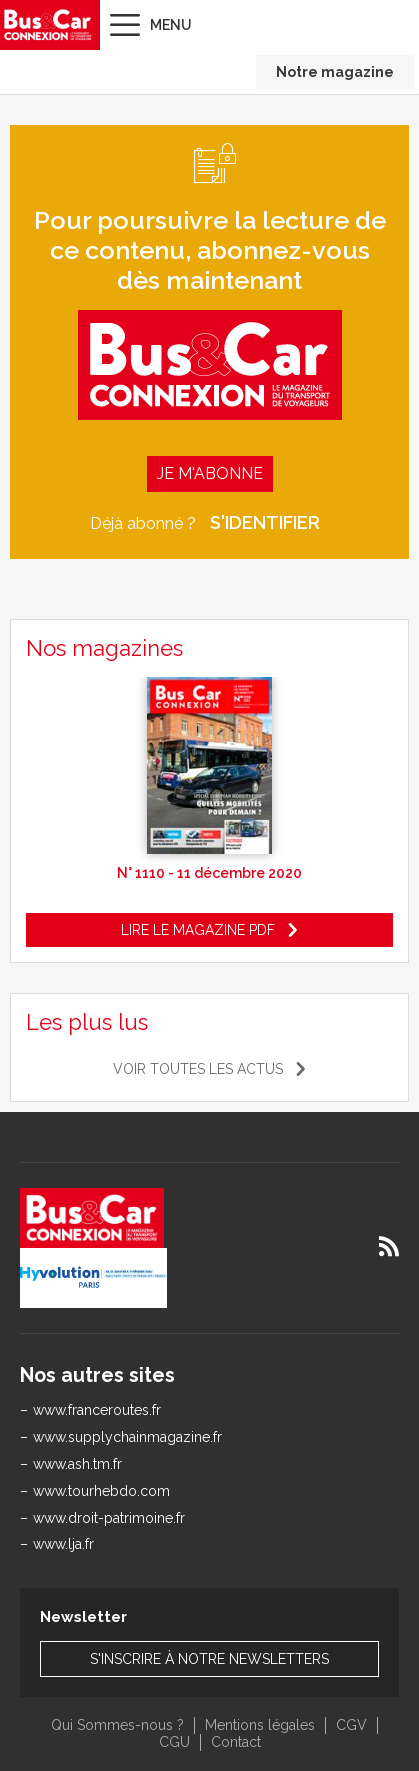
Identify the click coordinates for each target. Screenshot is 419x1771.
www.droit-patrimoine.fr (109, 1518)
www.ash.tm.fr (77, 1464)
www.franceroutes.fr (97, 1410)
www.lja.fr (63, 1544)
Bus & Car (48, 25)
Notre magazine (335, 72)
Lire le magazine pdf (198, 930)
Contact (236, 1742)
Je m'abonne (210, 473)
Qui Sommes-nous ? (117, 1725)
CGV (351, 1725)
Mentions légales (260, 1725)
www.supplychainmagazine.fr (127, 1437)
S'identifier (265, 523)
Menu (171, 25)
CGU (174, 1742)
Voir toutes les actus (198, 1069)
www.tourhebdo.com (101, 1491)
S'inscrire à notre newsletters (209, 1659)
